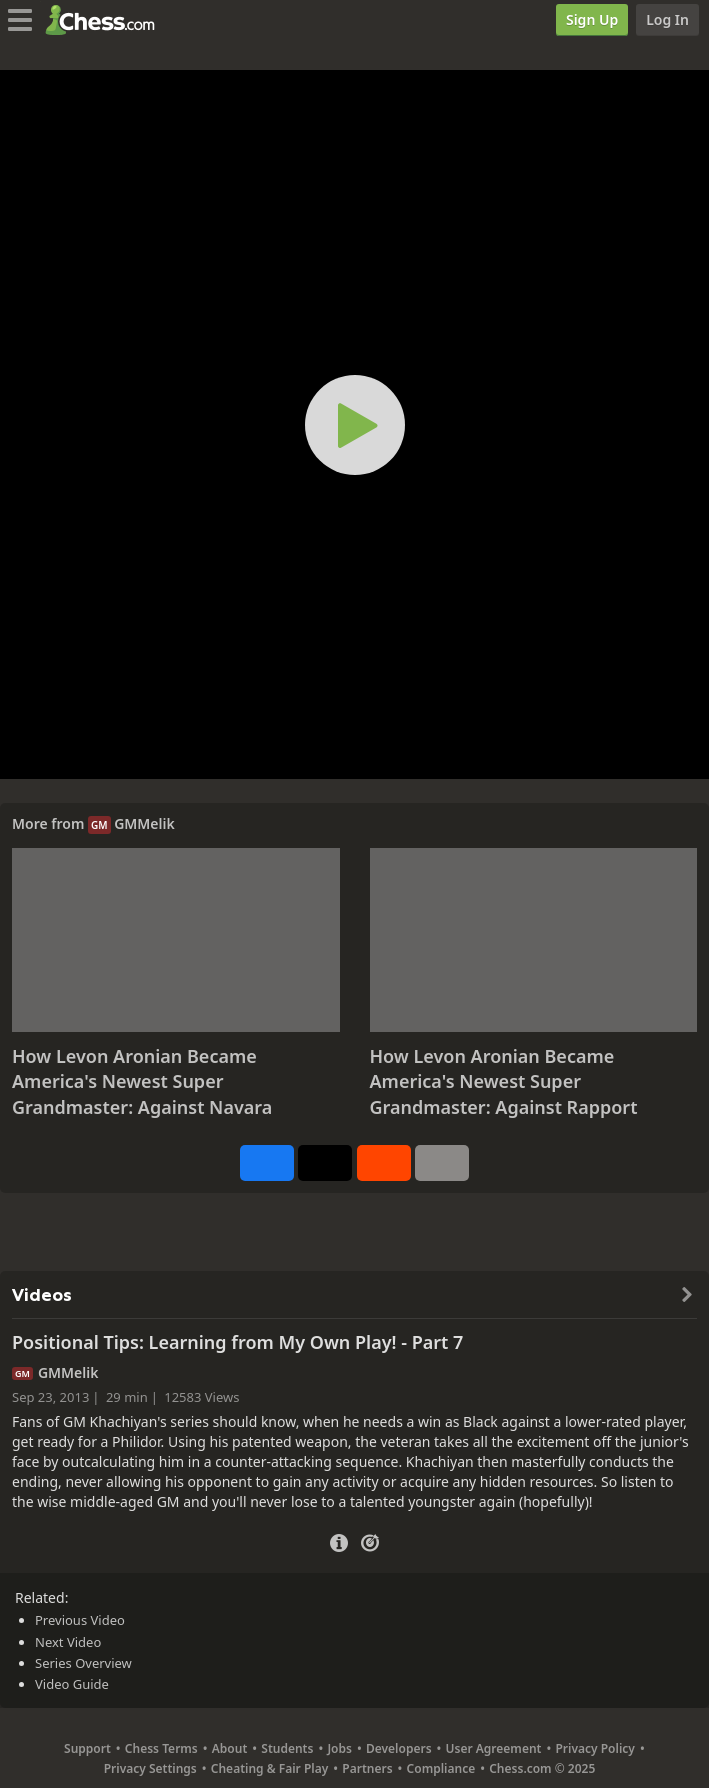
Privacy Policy (594, 1748)
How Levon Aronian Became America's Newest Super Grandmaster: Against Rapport (504, 1081)
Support (87, 1748)
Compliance (441, 1768)
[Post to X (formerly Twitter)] (325, 1163)
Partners (367, 1768)
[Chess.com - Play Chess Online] (105, 20)
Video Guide (72, 1684)
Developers (399, 1748)
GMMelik (144, 823)
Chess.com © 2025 (542, 1768)
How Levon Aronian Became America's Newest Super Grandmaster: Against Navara (142, 1081)
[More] (442, 1163)
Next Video (68, 1642)
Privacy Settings (150, 1768)
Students (287, 1748)
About (230, 1748)
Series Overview (83, 1663)
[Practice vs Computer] (370, 1541)
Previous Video (80, 1620)
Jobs (339, 1748)
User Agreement (494, 1748)
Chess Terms (161, 1748)
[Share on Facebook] (267, 1163)
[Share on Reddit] (384, 1163)
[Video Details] (339, 1540)
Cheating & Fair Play (270, 1768)
